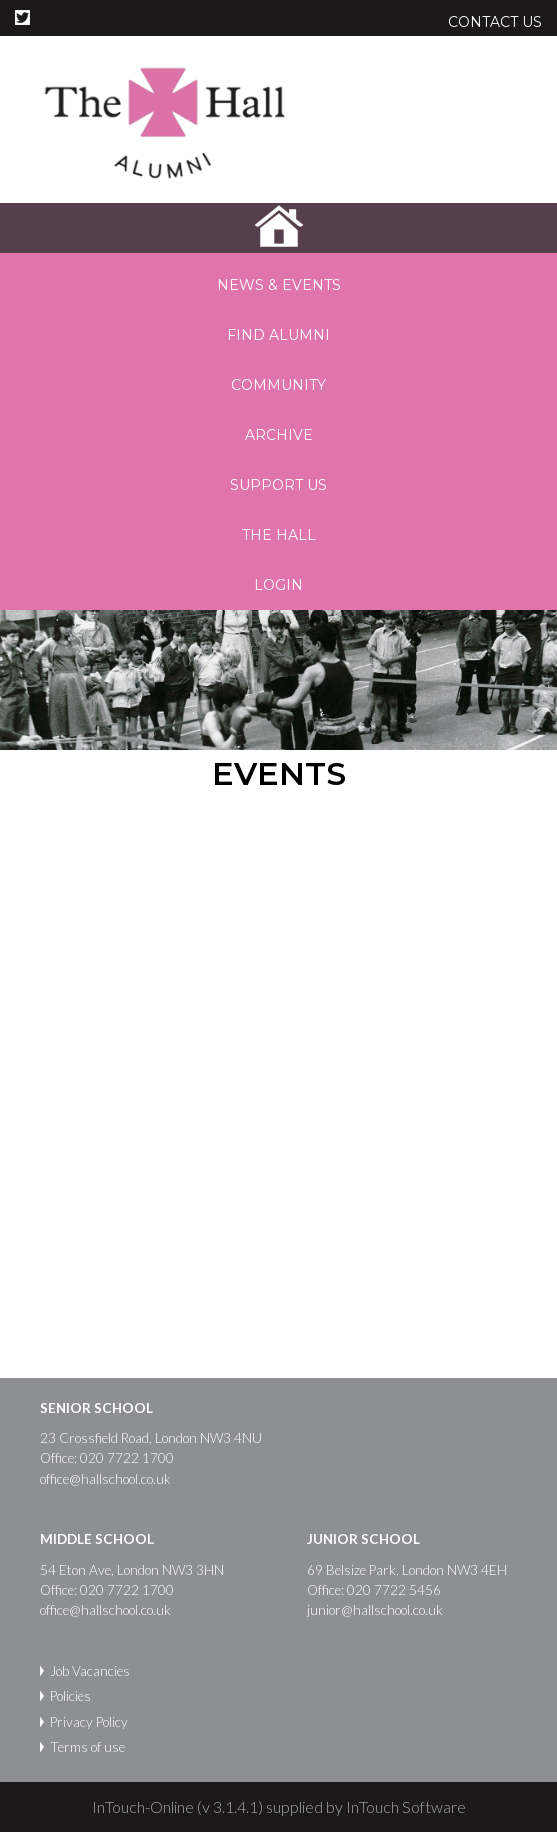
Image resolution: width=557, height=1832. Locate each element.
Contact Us (495, 22)
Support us (278, 485)
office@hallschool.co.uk (105, 1479)
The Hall (279, 535)
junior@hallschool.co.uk (375, 1610)
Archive (279, 435)
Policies (70, 1696)
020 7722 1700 (127, 1458)
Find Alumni (278, 335)
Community (278, 385)
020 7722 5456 (394, 1590)
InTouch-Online (143, 1806)
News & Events (279, 285)
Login (278, 585)
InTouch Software (406, 1806)
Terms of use (87, 1747)
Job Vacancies (90, 1671)
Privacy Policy (89, 1722)
